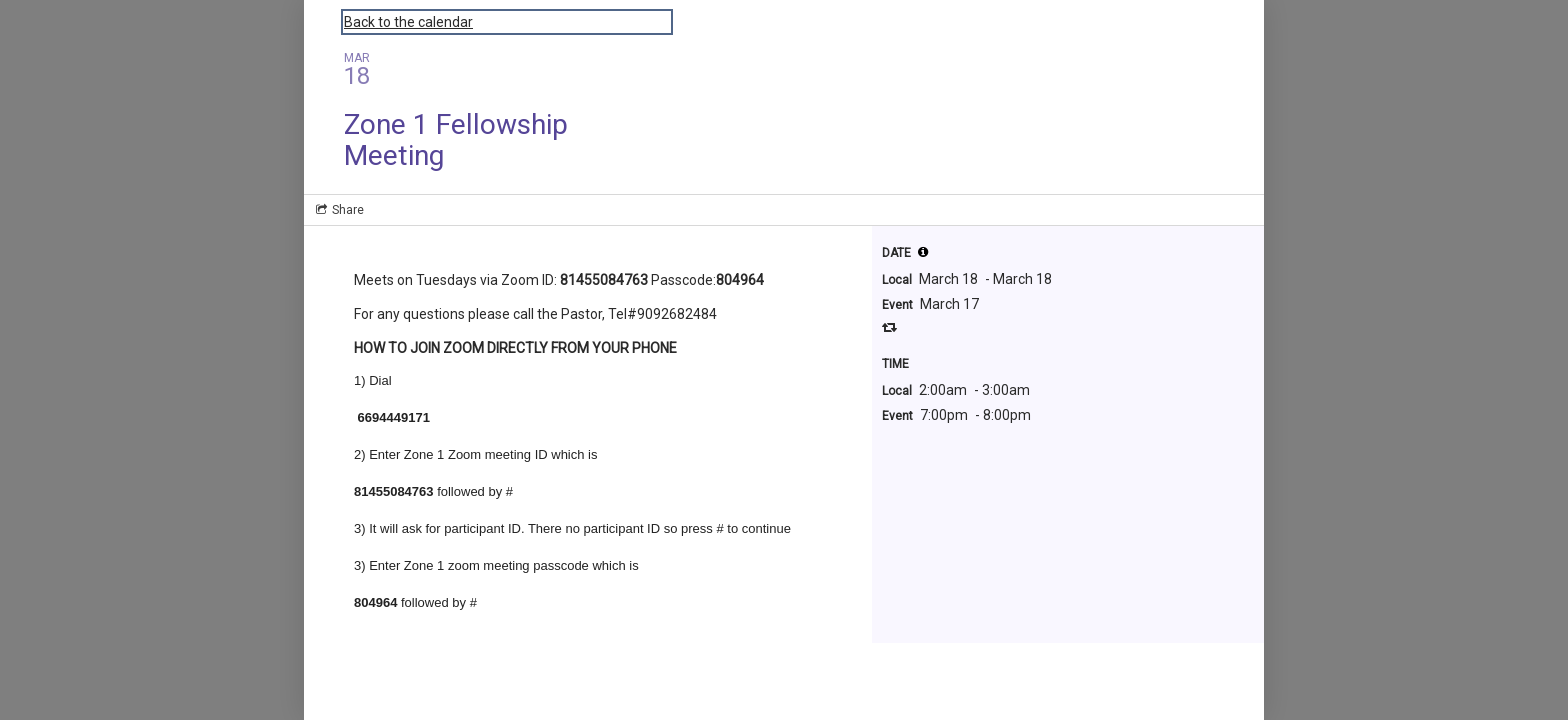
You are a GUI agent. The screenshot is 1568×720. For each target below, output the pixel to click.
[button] (923, 252)
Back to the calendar (408, 22)
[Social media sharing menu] (338, 210)
